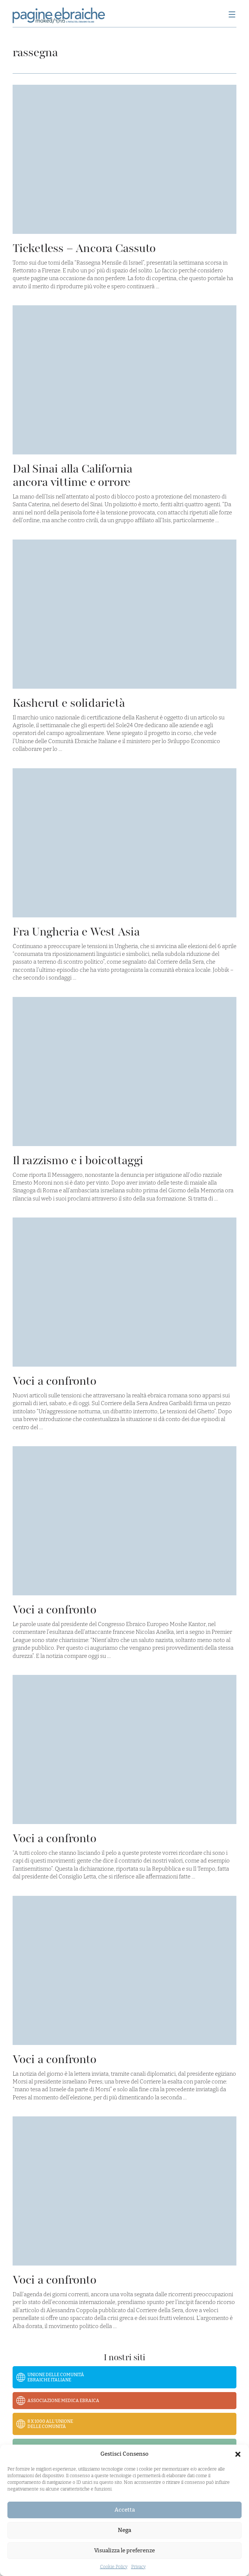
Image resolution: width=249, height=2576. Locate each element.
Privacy (138, 2566)
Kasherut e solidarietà (69, 703)
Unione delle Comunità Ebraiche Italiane (55, 2377)
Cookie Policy (113, 2566)
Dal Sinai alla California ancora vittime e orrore (73, 475)
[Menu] (232, 15)
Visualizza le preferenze (124, 2550)
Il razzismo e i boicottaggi (78, 1160)
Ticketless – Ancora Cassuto (84, 248)
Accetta (124, 2509)
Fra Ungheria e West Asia (76, 932)
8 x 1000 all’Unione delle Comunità (50, 2424)
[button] (238, 2454)
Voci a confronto (54, 1381)
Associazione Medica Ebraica (63, 2400)
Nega (124, 2530)
